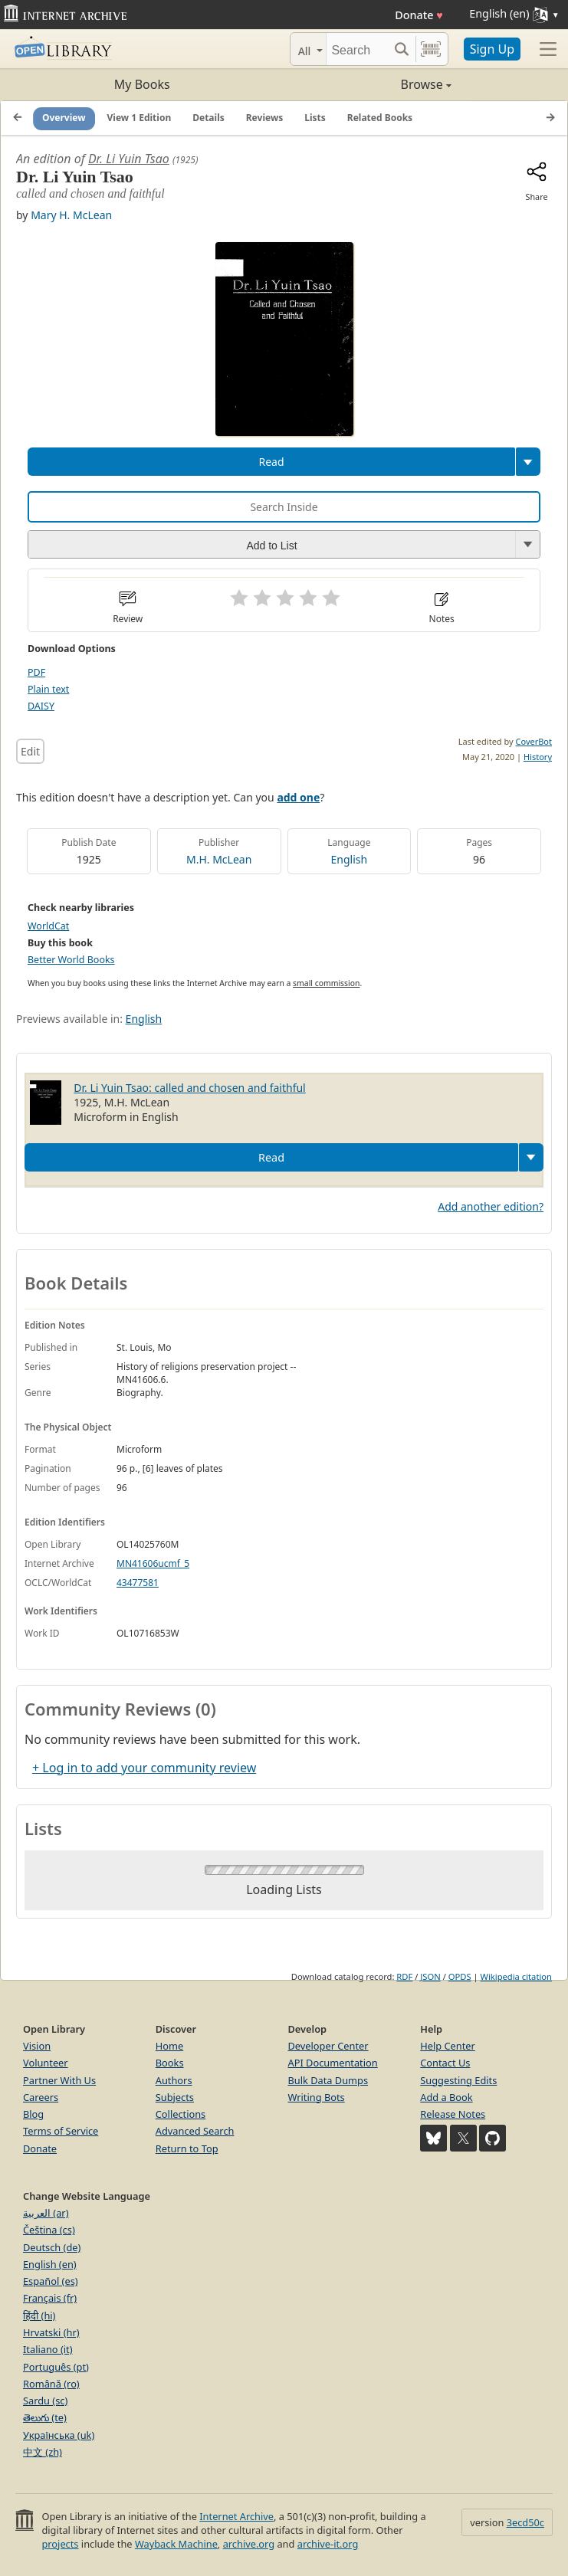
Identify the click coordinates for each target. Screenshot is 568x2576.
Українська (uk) (58, 2435)
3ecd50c (525, 2522)
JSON (430, 1976)
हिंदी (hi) (39, 2315)
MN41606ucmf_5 (153, 1563)
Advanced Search (195, 2131)
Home (169, 2046)
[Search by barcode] (431, 49)
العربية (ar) (45, 2213)
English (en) (50, 2264)
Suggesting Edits (458, 2080)
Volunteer (45, 2063)
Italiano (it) (48, 2349)
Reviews (264, 117)
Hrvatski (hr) (51, 2332)
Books (170, 2063)
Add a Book (446, 2097)
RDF (404, 1976)
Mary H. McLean (71, 215)
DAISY (41, 706)
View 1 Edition (139, 117)
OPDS (459, 1976)
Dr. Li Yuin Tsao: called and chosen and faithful (189, 1087)
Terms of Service (60, 2131)
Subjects (175, 2097)
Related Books (379, 117)
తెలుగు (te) (45, 2417)
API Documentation (333, 2063)
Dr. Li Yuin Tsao (128, 158)
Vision (37, 2046)
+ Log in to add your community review (144, 1767)
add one (298, 797)
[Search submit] (402, 49)
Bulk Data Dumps (328, 2080)
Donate (419, 15)
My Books (142, 84)
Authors (174, 2080)
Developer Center (328, 2046)
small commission (326, 983)
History (538, 756)
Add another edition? (490, 1206)
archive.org (248, 2544)
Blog (33, 2114)
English (349, 859)
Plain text (48, 689)
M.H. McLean (218, 859)
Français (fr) (50, 2298)
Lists (315, 117)
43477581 (138, 1582)
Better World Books (71, 959)
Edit (30, 751)
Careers (40, 2097)
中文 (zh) (42, 2452)
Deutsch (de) (51, 2247)
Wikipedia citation (516, 1976)
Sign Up (492, 49)
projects (59, 2544)
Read (271, 461)
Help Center (447, 2046)
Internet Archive (236, 2516)
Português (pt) (56, 2367)
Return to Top (187, 2148)
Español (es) (50, 2281)
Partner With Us (59, 2080)
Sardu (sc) (45, 2400)
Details (208, 117)
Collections (181, 2114)
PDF (36, 672)
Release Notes (452, 2114)
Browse (367, 84)
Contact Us (445, 2063)
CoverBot (534, 741)
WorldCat (48, 925)
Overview (64, 117)
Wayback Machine (176, 2544)
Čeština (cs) (49, 2230)
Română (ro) (51, 2384)
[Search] (357, 49)
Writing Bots (316, 2097)
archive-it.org (328, 2544)
